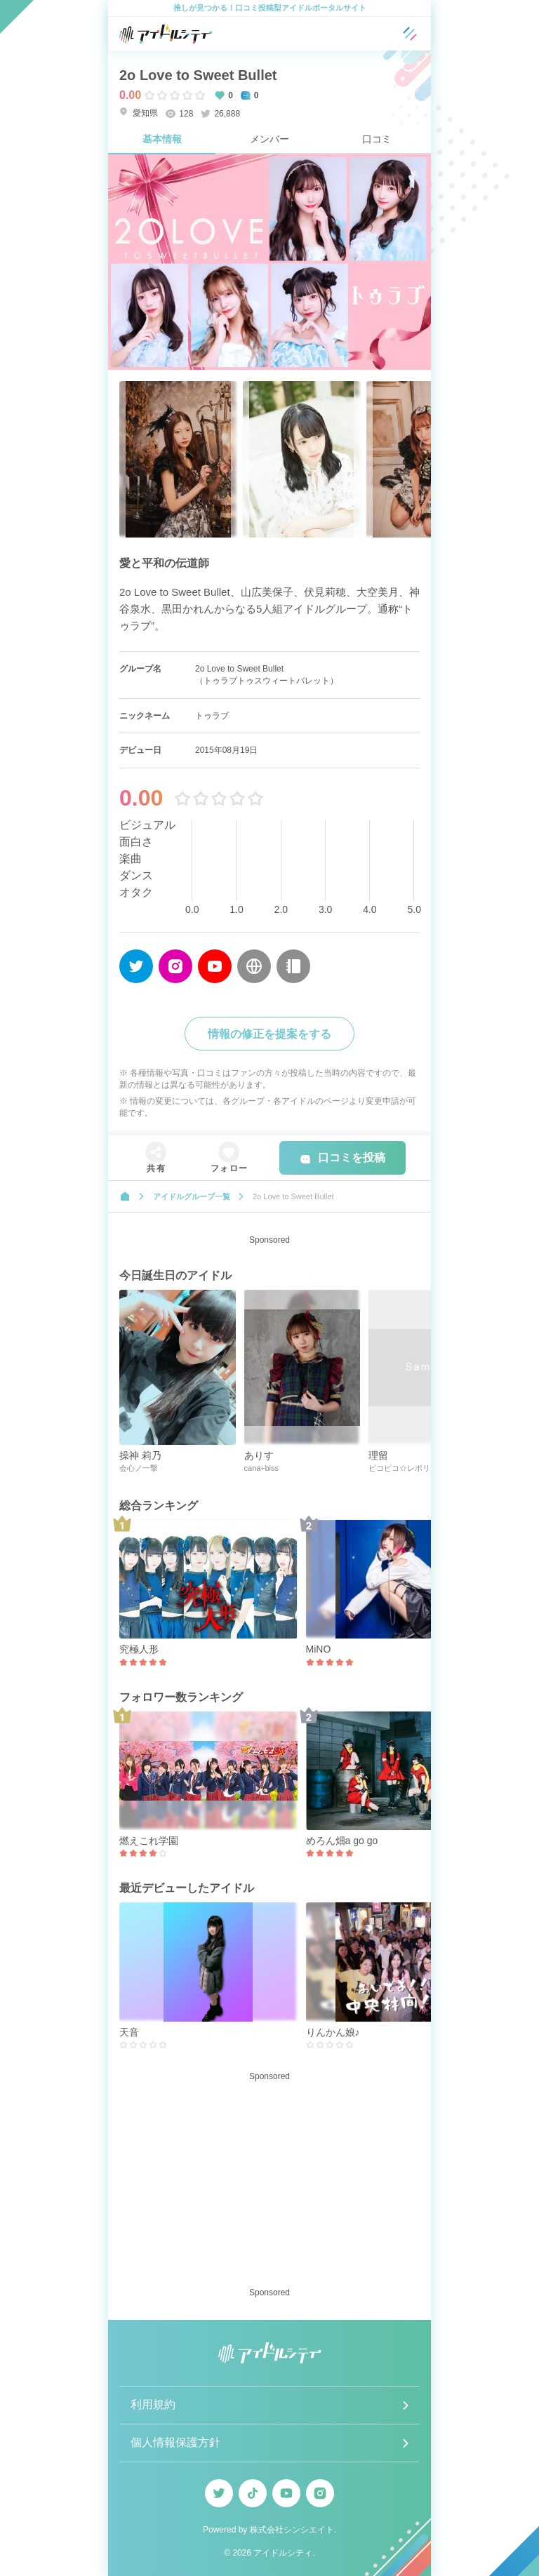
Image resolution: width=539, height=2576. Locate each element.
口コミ (377, 139)
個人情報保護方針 (175, 2442)
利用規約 (153, 2404)
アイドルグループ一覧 (191, 1196)
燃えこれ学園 (148, 1840)
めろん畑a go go (342, 1840)
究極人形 (139, 1649)
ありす (259, 1455)
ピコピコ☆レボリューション (418, 1468)
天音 (129, 2032)
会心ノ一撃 (138, 1468)
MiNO (318, 1649)
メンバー (269, 139)
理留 (378, 1455)
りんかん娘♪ (333, 2032)
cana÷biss (261, 1468)
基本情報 (162, 139)
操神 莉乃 (140, 1455)
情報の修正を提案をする (269, 1034)
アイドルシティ (282, 2553)
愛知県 (138, 112)
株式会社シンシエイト (292, 2530)
